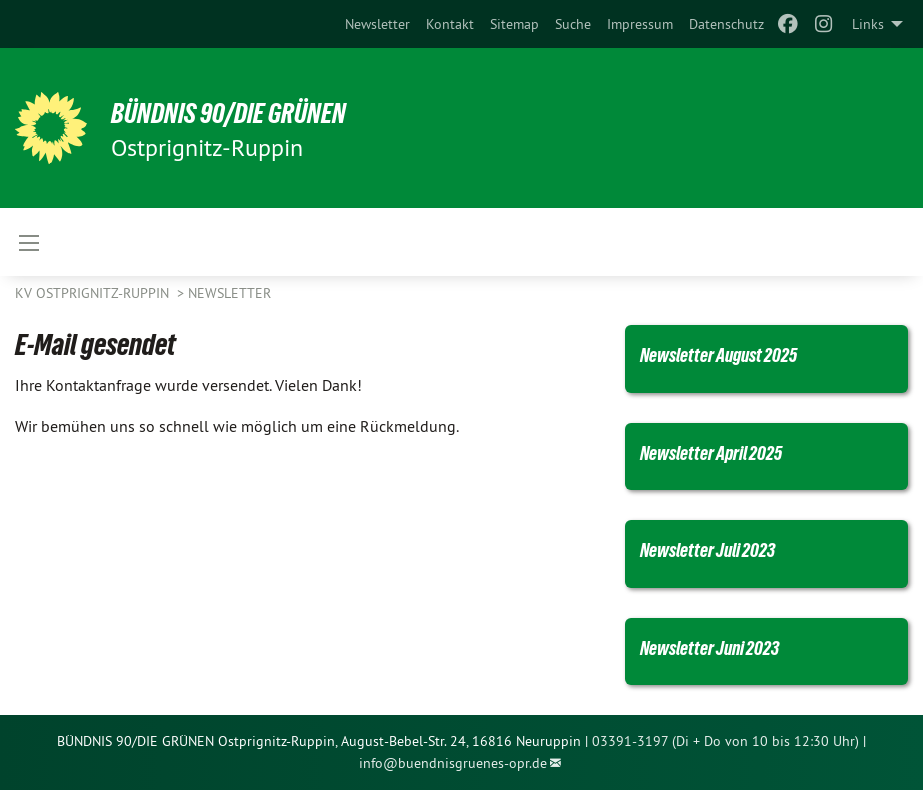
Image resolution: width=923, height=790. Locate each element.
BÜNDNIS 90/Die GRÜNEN (261, 112)
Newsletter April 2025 (724, 452)
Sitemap (514, 24)
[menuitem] (377, 24)
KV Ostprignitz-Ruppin (94, 293)
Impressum (640, 24)
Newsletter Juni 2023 (722, 647)
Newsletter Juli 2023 (719, 549)
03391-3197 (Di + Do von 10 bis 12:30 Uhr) (725, 741)
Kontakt (450, 24)
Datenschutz (726, 24)
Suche (573, 24)
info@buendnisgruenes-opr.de (453, 763)
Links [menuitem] (868, 24)
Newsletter (377, 24)
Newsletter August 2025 (733, 354)
